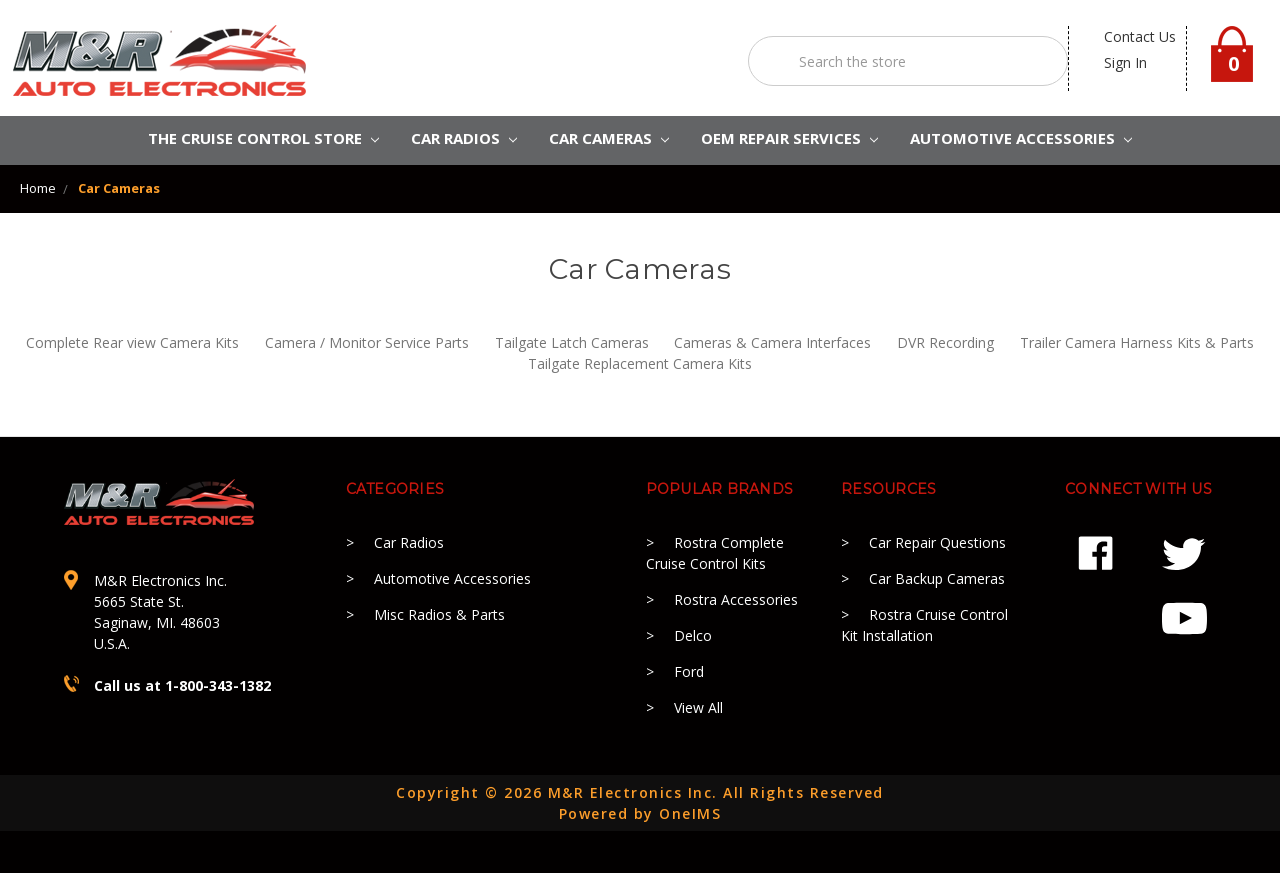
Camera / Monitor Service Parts (367, 342)
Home (38, 188)
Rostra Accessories (736, 599)
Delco (693, 635)
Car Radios (409, 542)
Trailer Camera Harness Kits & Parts (1137, 342)
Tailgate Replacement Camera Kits (640, 363)
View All (698, 707)
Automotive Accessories (452, 578)
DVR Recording (945, 342)
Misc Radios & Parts (439, 614)
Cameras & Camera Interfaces (772, 342)
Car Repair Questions (937, 542)
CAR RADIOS (464, 138)
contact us (1140, 36)
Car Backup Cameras (937, 578)
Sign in (1125, 62)
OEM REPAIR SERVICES (789, 138)
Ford (689, 671)
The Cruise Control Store (263, 138)
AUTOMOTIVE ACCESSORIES (1021, 138)
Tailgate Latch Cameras (572, 342)
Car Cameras (609, 138)
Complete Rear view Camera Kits (132, 342)
